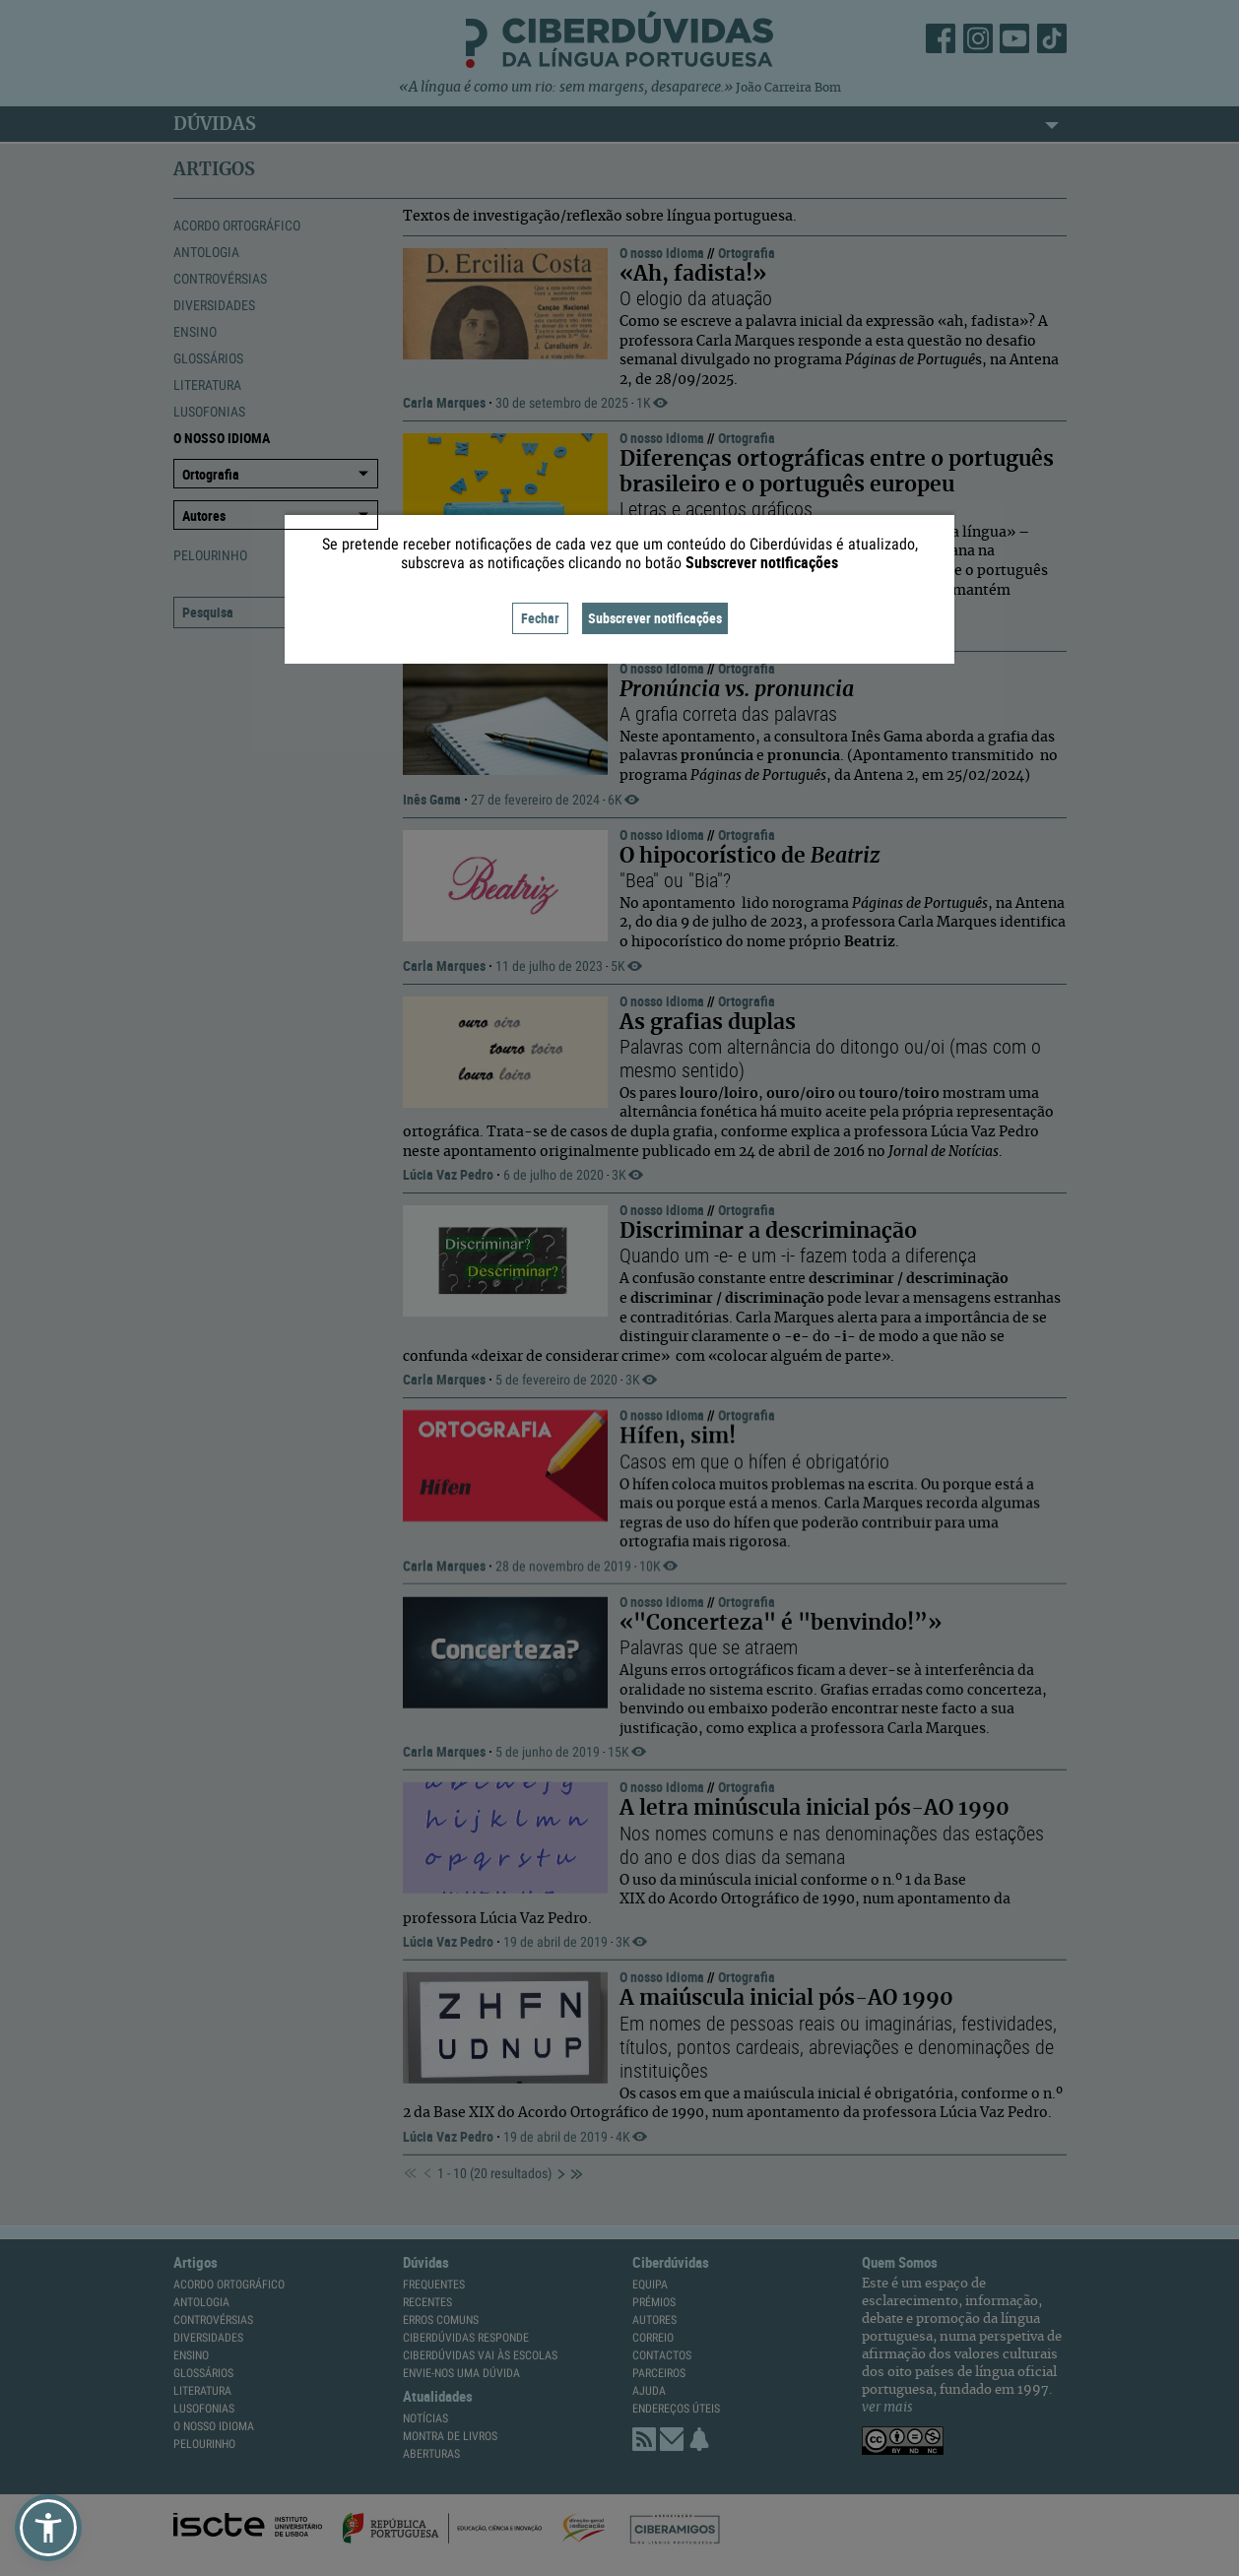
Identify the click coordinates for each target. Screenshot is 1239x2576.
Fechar (540, 618)
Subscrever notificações (655, 618)
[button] (48, 2527)
